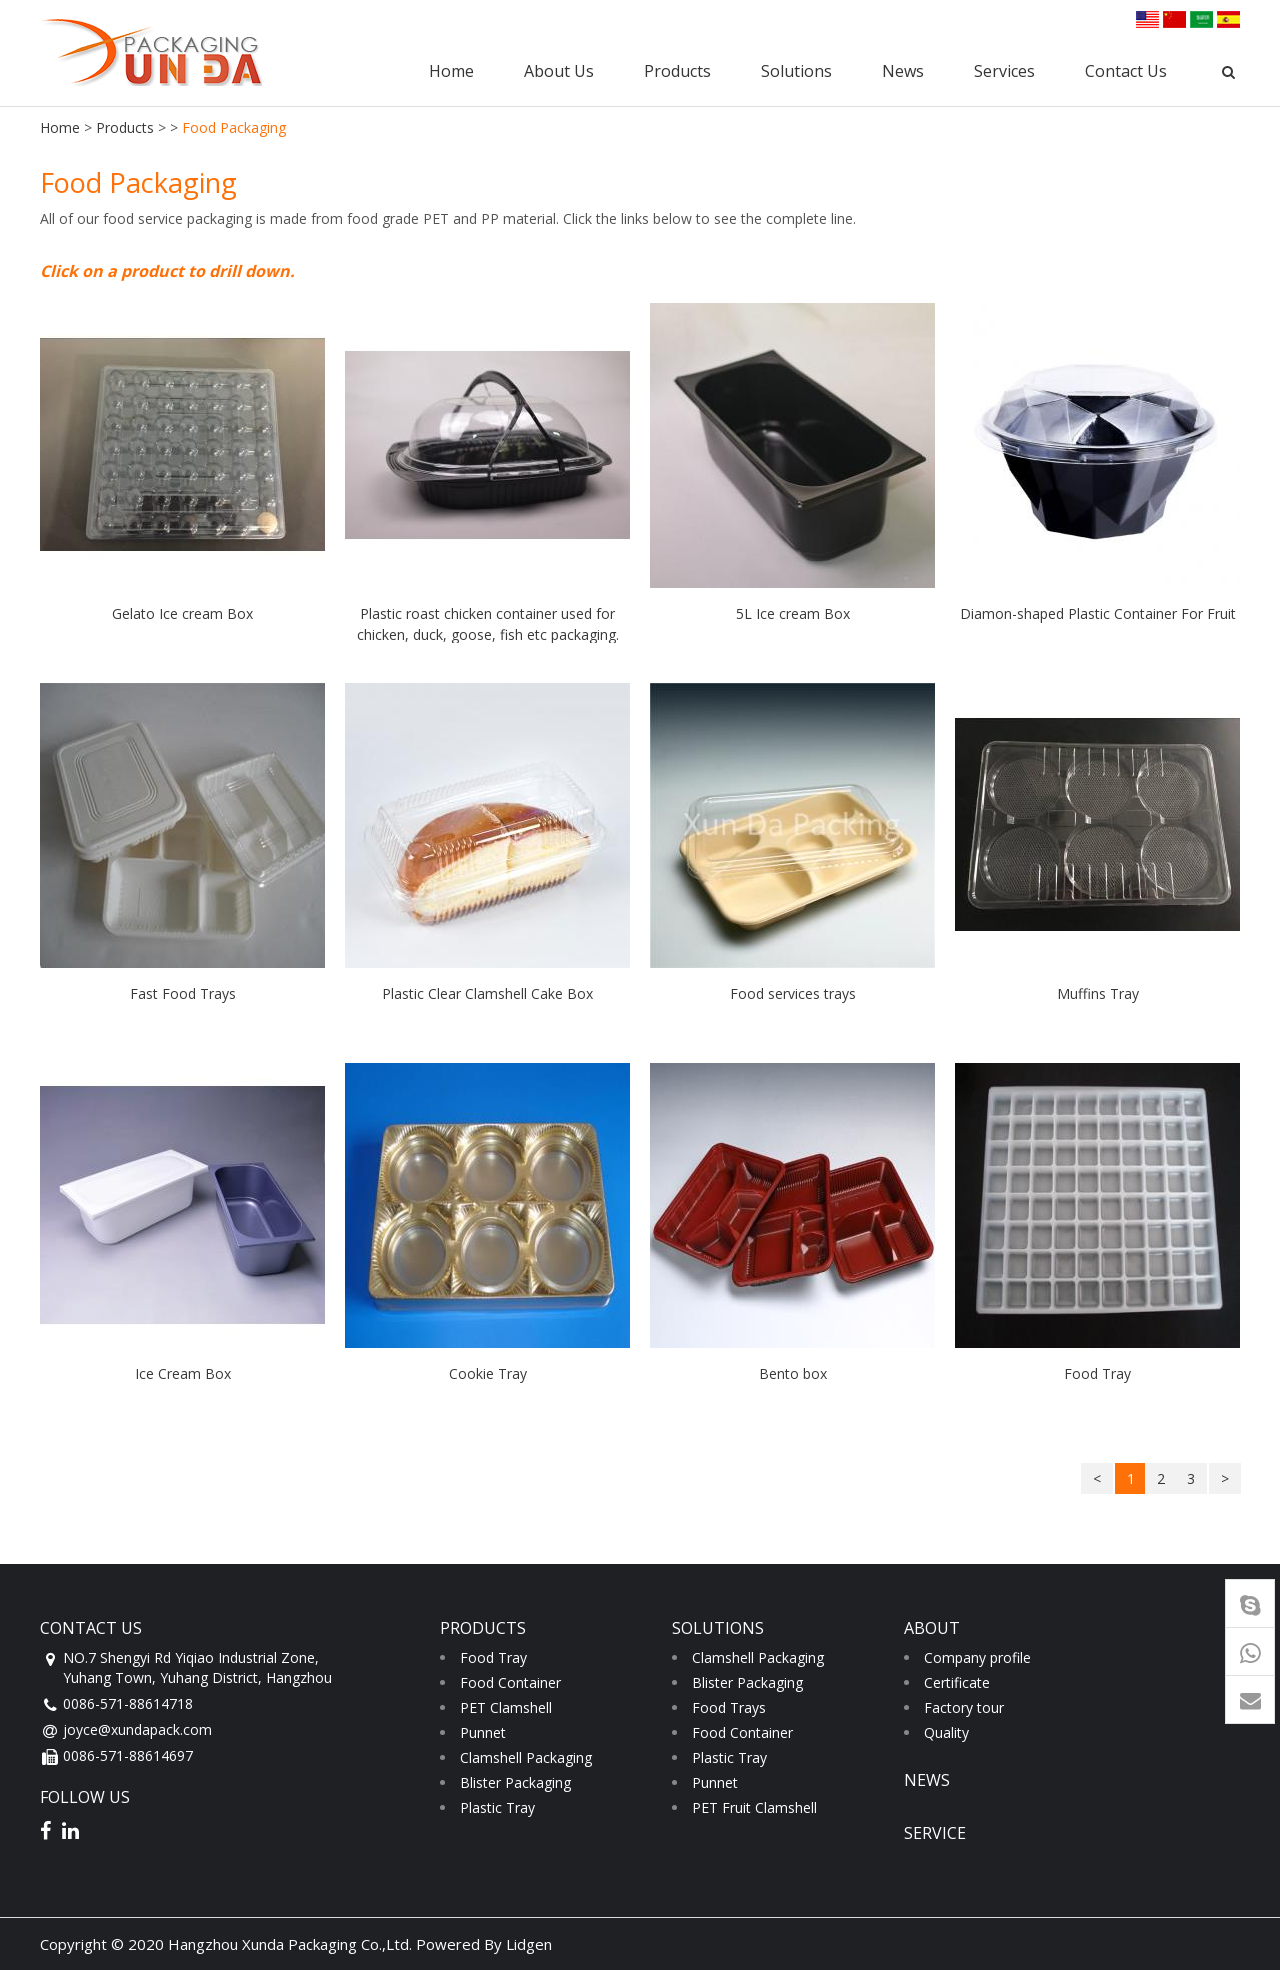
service (935, 1833)
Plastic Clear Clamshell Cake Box (487, 993)
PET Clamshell (506, 1707)
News (903, 71)
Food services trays (793, 993)
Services (1004, 71)
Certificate (957, 1682)
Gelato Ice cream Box (182, 613)
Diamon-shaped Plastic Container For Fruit (1098, 613)
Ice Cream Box (183, 1373)
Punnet (483, 1732)
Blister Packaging (515, 1782)
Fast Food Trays (183, 993)
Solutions (796, 71)
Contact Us (1126, 71)
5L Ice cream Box (793, 613)
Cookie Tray (488, 1373)
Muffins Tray (1098, 993)
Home (451, 71)
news (927, 1780)
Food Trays (729, 1707)
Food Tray (1097, 1373)
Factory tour (964, 1707)
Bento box (793, 1373)
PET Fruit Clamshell (754, 1807)
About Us (559, 71)
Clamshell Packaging (526, 1757)
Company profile (977, 1657)
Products (677, 71)
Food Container (510, 1682)
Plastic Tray (497, 1807)
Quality (946, 1732)
